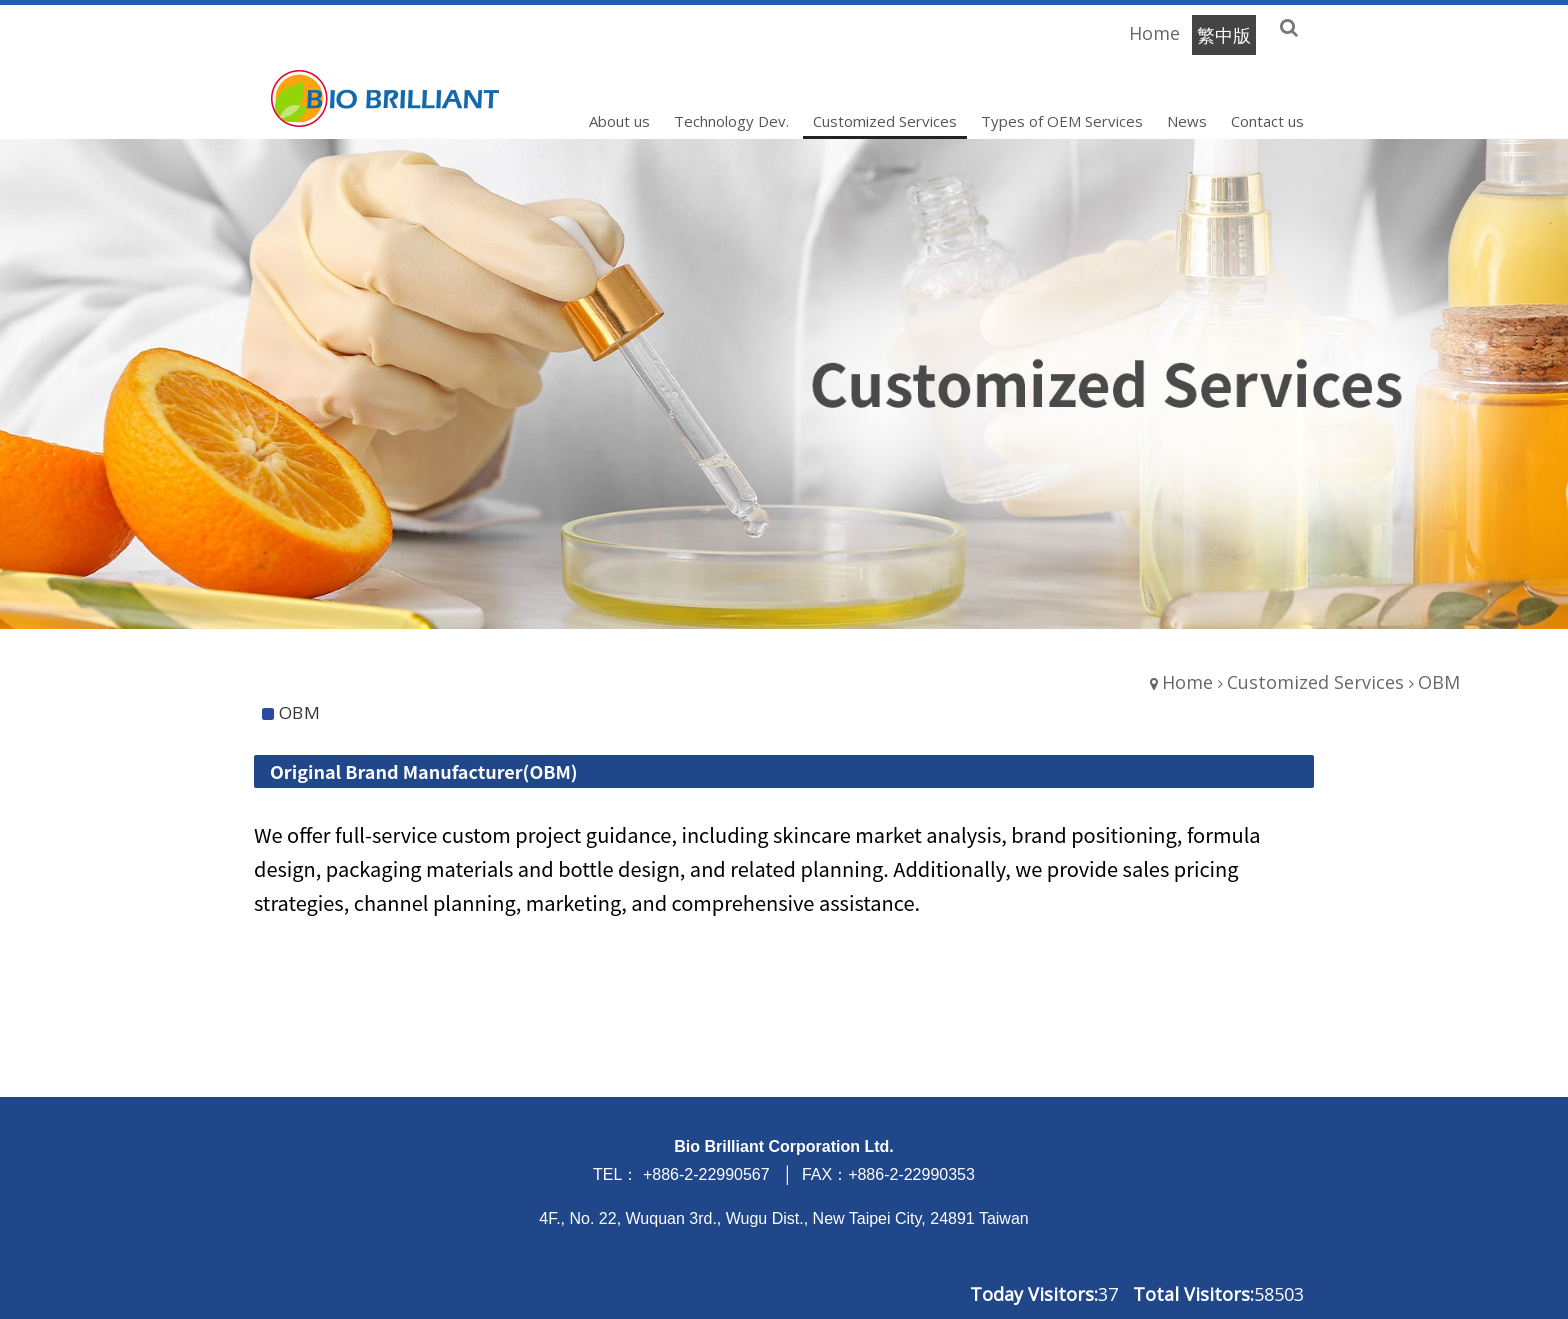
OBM (1439, 682)
